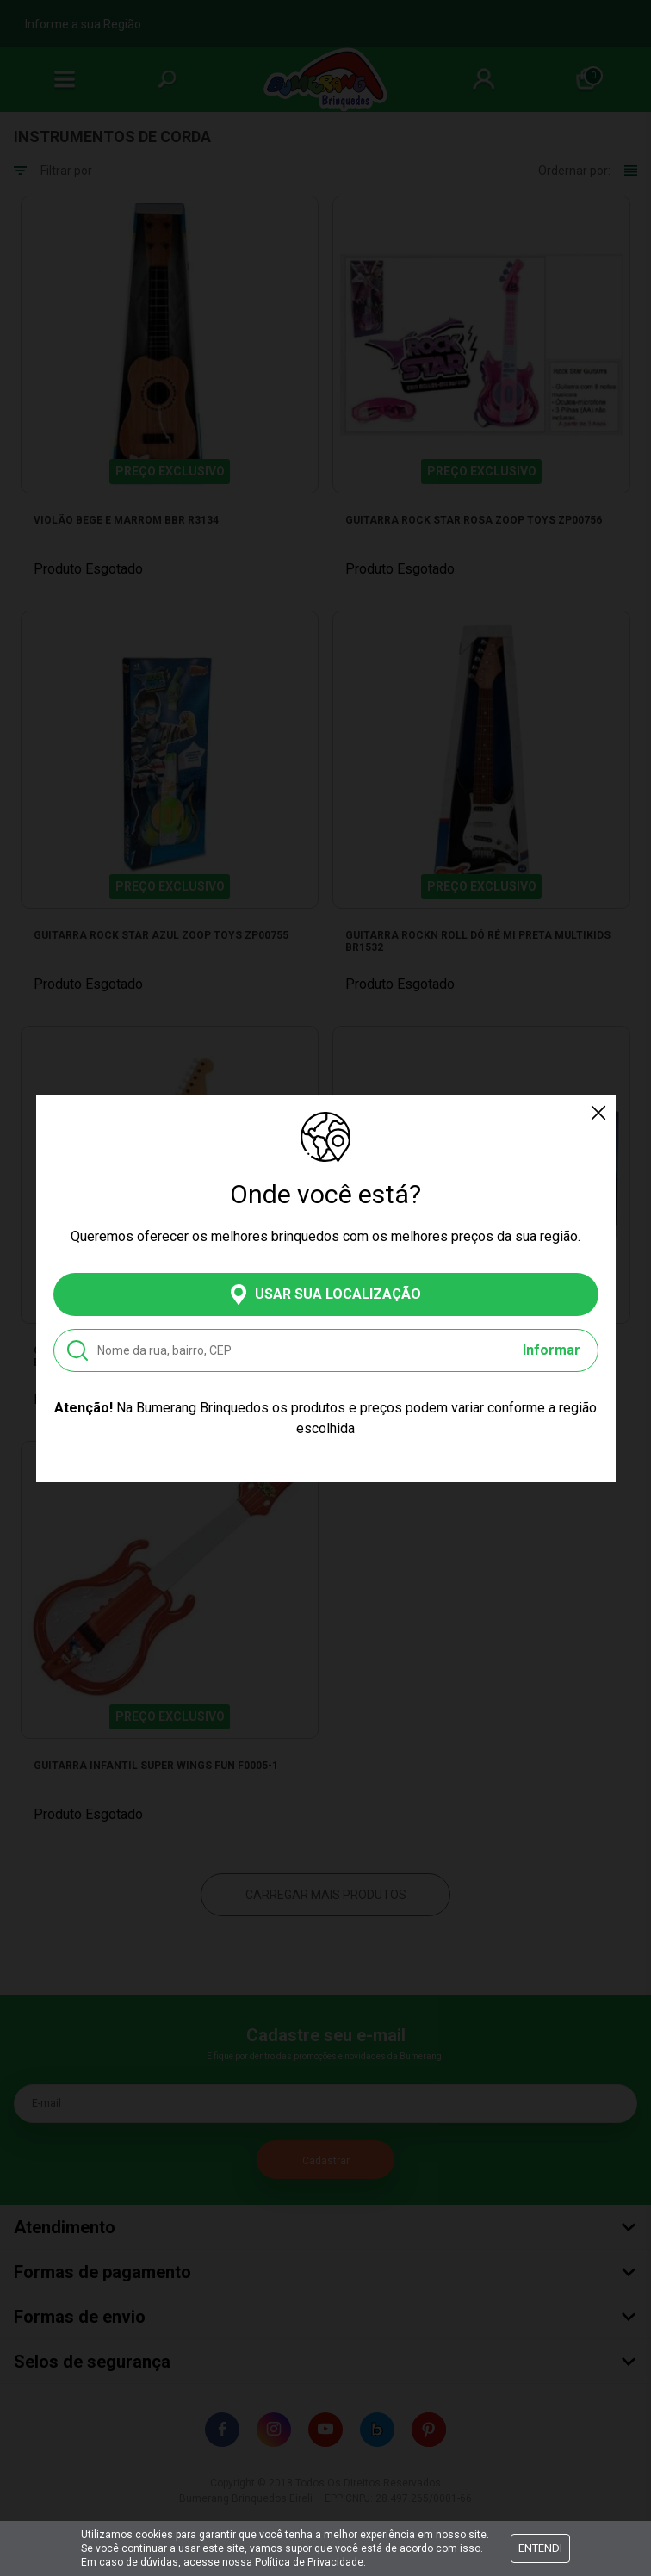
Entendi (540, 2548)
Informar (551, 1350)
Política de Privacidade (309, 2562)
